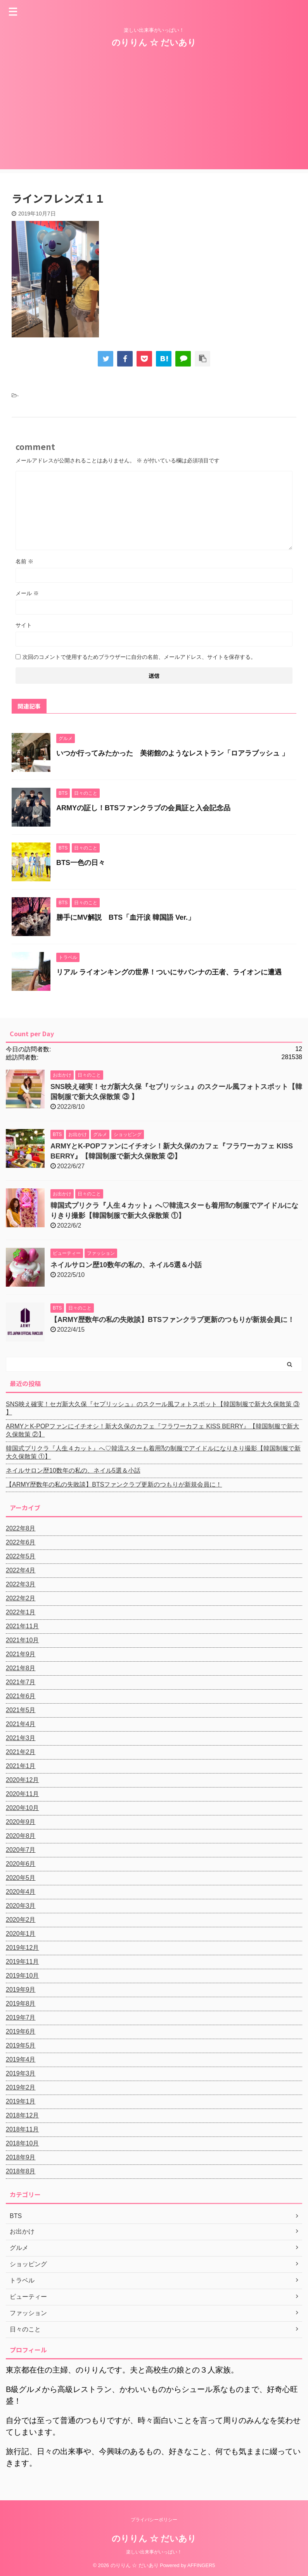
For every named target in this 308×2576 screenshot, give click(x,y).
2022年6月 (21, 1542)
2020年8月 (21, 1836)
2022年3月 (21, 1584)
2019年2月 (21, 2087)
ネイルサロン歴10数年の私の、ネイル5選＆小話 (126, 1265)
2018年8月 (21, 2171)
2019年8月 (21, 2003)
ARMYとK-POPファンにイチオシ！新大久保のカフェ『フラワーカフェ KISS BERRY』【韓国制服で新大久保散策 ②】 (152, 1430)
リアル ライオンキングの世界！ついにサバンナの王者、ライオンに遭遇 (169, 972)
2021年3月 (21, 1738)
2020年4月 (21, 1891)
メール (27, 593)
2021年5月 (21, 1710)
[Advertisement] (154, 115)
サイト (24, 625)
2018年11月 (22, 2129)
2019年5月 (21, 2045)
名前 (24, 561)
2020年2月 (21, 1919)
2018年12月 (22, 2115)
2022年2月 (21, 1598)
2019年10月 (22, 1975)
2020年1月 (21, 1933)
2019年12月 (22, 1947)
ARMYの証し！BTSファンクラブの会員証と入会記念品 (143, 808)
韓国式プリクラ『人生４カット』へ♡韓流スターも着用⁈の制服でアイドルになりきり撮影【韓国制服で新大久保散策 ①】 (153, 1452)
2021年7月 (21, 1682)
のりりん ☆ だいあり (154, 42)
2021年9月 (21, 1654)
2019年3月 (21, 2073)
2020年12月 (22, 1780)
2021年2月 (21, 1752)
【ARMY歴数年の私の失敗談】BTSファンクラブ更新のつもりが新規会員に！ (172, 1320)
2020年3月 (21, 1905)
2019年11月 (22, 1961)
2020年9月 (21, 1822)
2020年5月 (21, 1877)
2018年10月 (22, 2143)
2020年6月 (21, 1863)
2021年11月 (22, 1626)
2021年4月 (21, 1724)
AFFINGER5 (201, 2565)
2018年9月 (21, 2157)
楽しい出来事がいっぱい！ (154, 2551)
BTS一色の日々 (80, 863)
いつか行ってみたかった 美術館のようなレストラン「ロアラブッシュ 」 (172, 753)
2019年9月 (21, 1989)
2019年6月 (21, 2031)
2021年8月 (21, 1668)
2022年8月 (21, 1528)
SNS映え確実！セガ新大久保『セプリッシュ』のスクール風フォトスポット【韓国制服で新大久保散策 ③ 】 (152, 1408)
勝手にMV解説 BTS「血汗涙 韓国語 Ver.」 (125, 917)
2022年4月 (21, 1570)
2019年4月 (21, 2059)
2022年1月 (21, 1612)
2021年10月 (22, 1640)
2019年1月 (21, 2101)
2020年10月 (22, 1808)
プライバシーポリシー (154, 2519)
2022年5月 (21, 1556)
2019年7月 (21, 2017)
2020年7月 (21, 1849)
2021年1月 (21, 1766)
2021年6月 (21, 1696)
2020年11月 (22, 1794)
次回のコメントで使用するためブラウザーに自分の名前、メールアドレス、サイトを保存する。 (139, 657)
